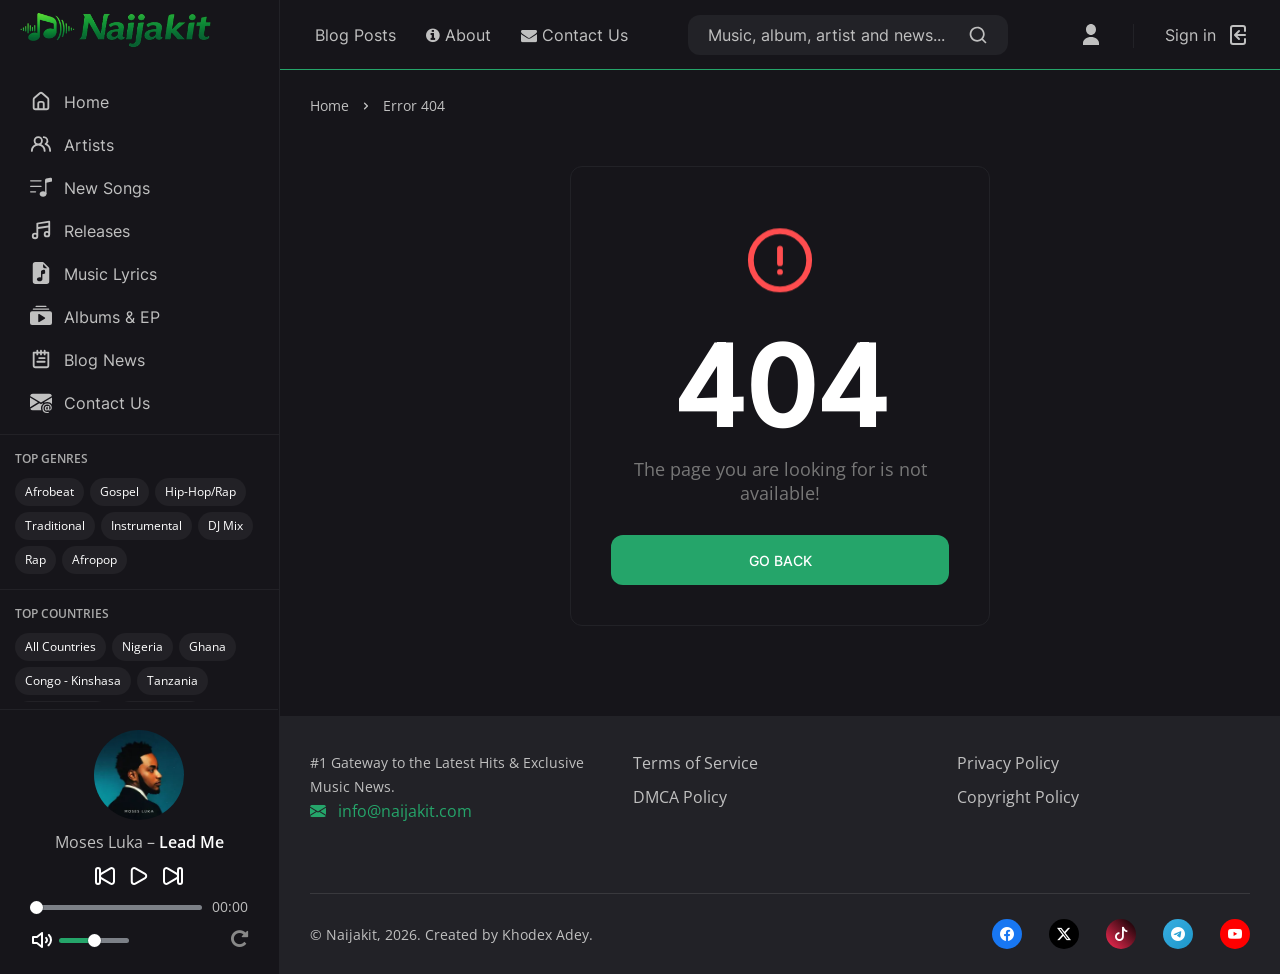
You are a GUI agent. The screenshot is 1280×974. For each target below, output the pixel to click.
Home (329, 105)
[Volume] (94, 940)
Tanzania (172, 680)
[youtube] (1235, 934)
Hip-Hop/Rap (200, 491)
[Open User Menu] (1091, 35)
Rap (35, 559)
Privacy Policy (1008, 763)
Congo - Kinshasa (73, 680)
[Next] (173, 876)
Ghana (207, 646)
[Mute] (42, 940)
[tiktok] (1121, 934)
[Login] (1207, 35)
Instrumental (146, 525)
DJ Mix (225, 525)
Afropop (94, 559)
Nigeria (142, 646)
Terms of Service (695, 763)
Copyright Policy (1018, 797)
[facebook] (1007, 934)
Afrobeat (49, 491)
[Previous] (105, 876)
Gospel (119, 491)
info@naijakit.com (391, 811)
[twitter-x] (1064, 934)
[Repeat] (239, 940)
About (458, 35)
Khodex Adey (545, 934)
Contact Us (574, 35)
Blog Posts (353, 35)
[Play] (139, 876)
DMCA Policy (680, 797)
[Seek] (116, 907)
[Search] (978, 35)
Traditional (55, 525)
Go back (780, 560)
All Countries (60, 646)
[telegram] (1178, 934)
